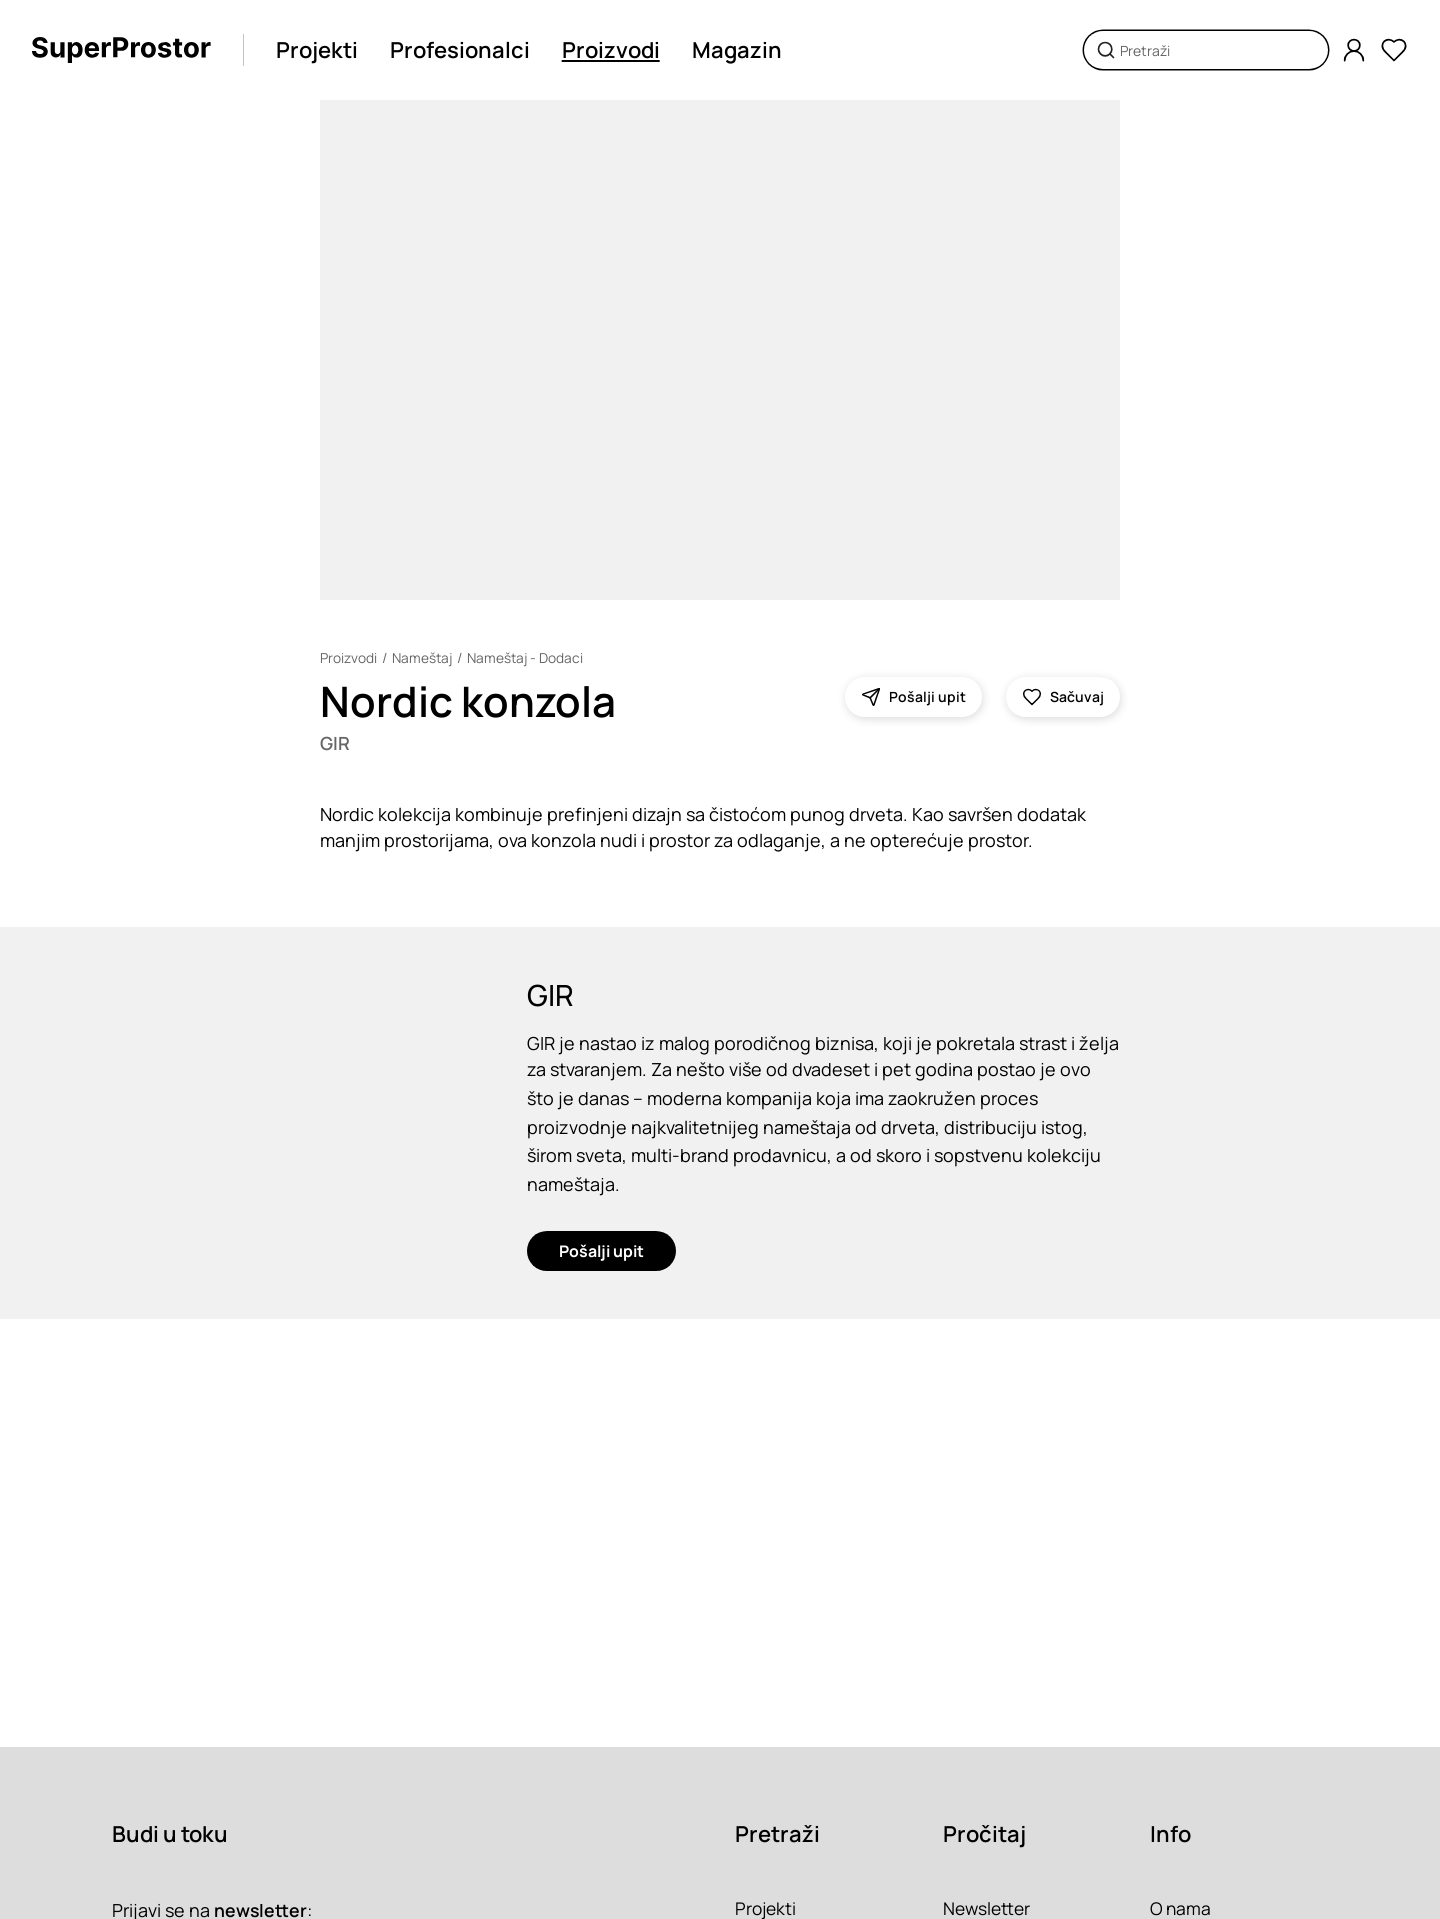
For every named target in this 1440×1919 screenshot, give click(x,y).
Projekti (318, 50)
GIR (335, 744)
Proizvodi (612, 50)
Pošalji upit (601, 1256)
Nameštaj (423, 657)
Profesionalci (461, 50)
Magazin (738, 50)
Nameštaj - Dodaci (529, 657)
